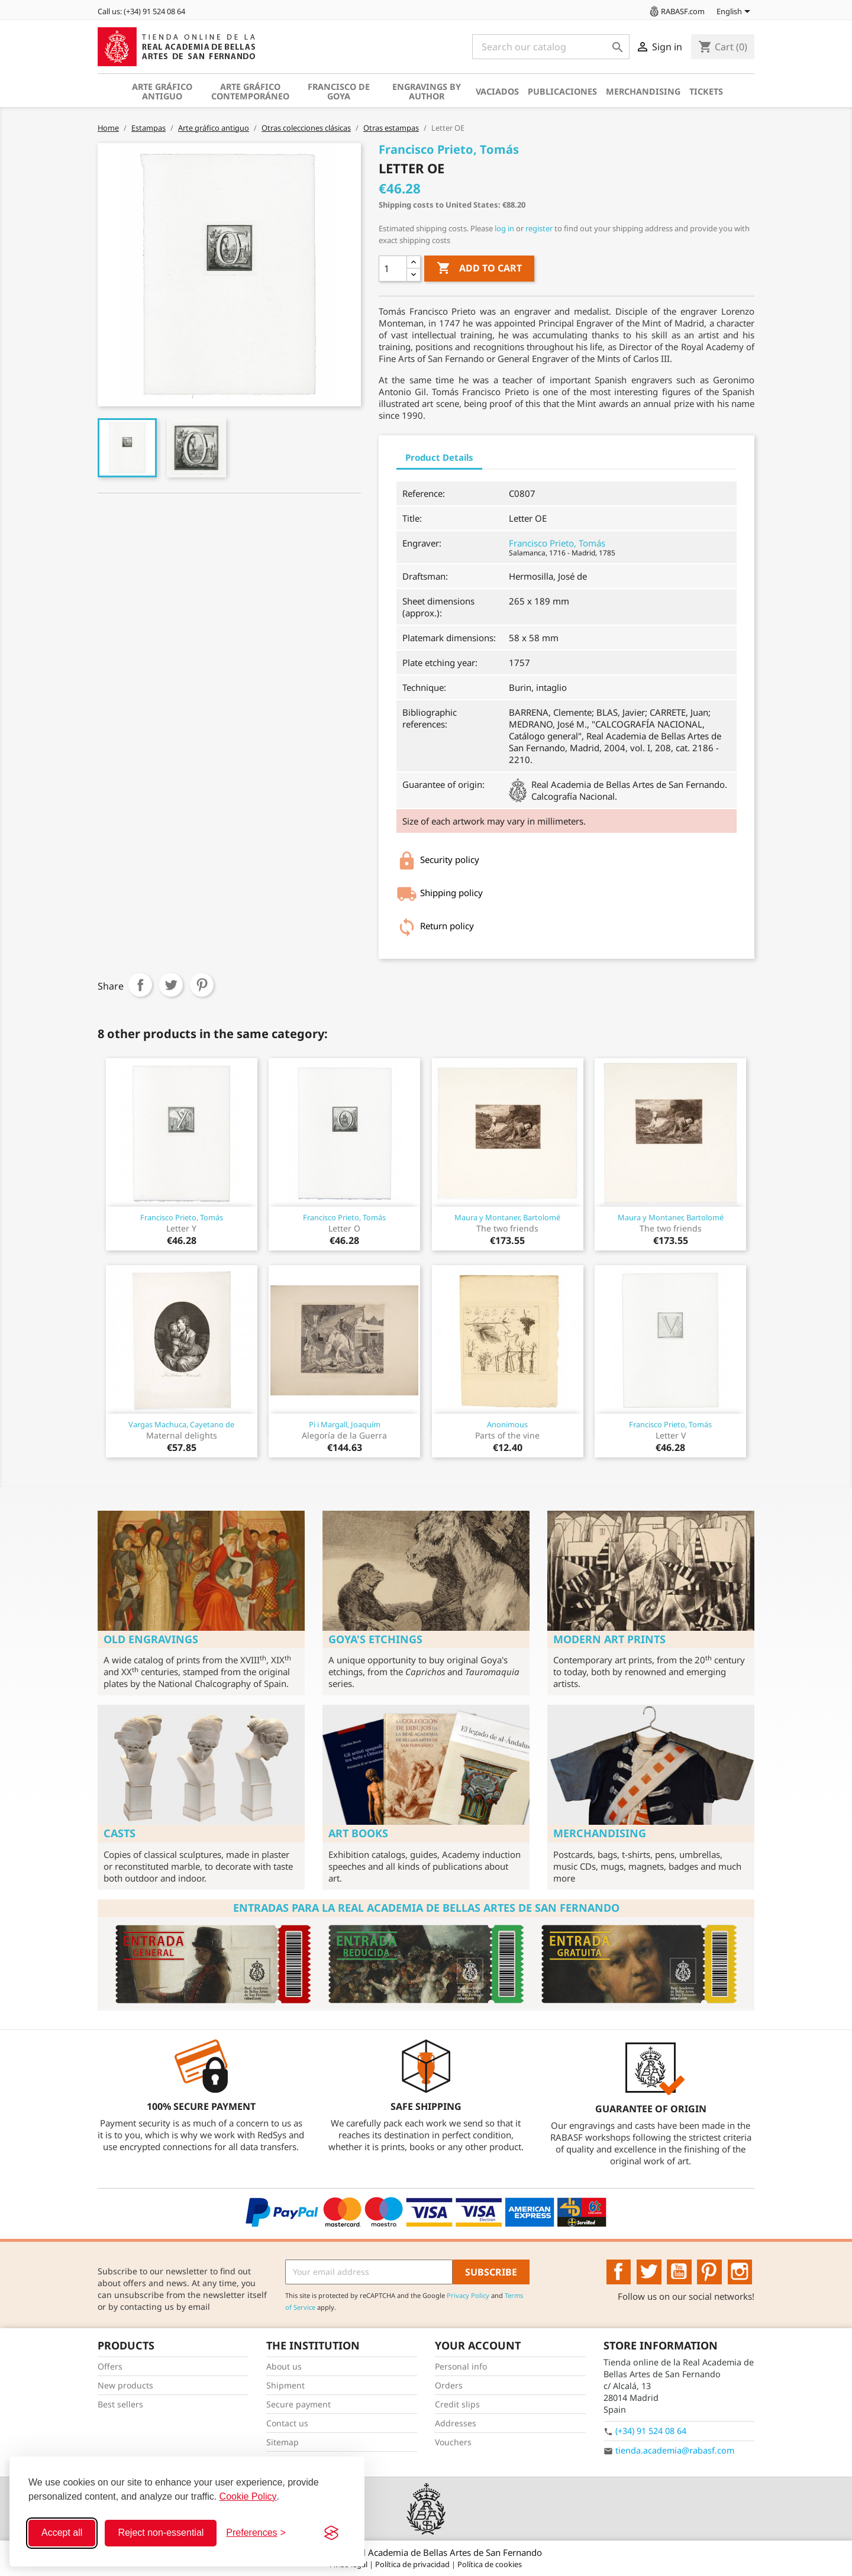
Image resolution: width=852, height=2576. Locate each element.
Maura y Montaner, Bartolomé (507, 1217)
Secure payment (298, 2404)
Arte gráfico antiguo (162, 91)
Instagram (740, 2272)
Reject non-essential (161, 2532)
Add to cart (479, 268)
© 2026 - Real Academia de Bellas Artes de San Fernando (426, 2552)
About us (284, 2366)
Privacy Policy (468, 2295)
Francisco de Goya (339, 91)
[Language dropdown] (735, 12)
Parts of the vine (507, 1435)
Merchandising (643, 91)
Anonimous (507, 1424)
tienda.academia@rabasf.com (674, 2450)
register (539, 228)
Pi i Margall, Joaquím (344, 1424)
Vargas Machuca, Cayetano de (181, 1424)
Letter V (671, 1435)
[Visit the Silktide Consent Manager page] (331, 2533)
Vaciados (497, 91)
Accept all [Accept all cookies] (61, 2532)
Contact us (287, 2423)
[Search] (551, 46)
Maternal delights (181, 1435)
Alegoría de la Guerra (344, 1435)
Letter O (344, 1228)
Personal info (461, 2366)
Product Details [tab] (439, 457)
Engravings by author (426, 91)
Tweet (171, 985)
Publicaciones (562, 91)
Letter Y (181, 1228)
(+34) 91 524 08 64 (650, 2430)
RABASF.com (676, 11)
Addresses (455, 2423)
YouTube (679, 2272)
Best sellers (120, 2404)
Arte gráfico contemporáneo (250, 91)
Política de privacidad (413, 2564)
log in (504, 228)
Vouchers (453, 2442)
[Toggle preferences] (256, 2533)
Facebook (618, 2272)
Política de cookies (489, 2564)
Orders (449, 2385)
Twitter (649, 2272)
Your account (478, 2345)
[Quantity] (393, 269)
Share (140, 985)
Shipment (285, 2385)
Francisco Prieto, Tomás (557, 543)
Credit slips (457, 2404)
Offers (110, 2366)
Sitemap (282, 2442)
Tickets (706, 91)
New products (125, 2385)
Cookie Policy (248, 2496)
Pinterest (202, 985)
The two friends (507, 1228)
